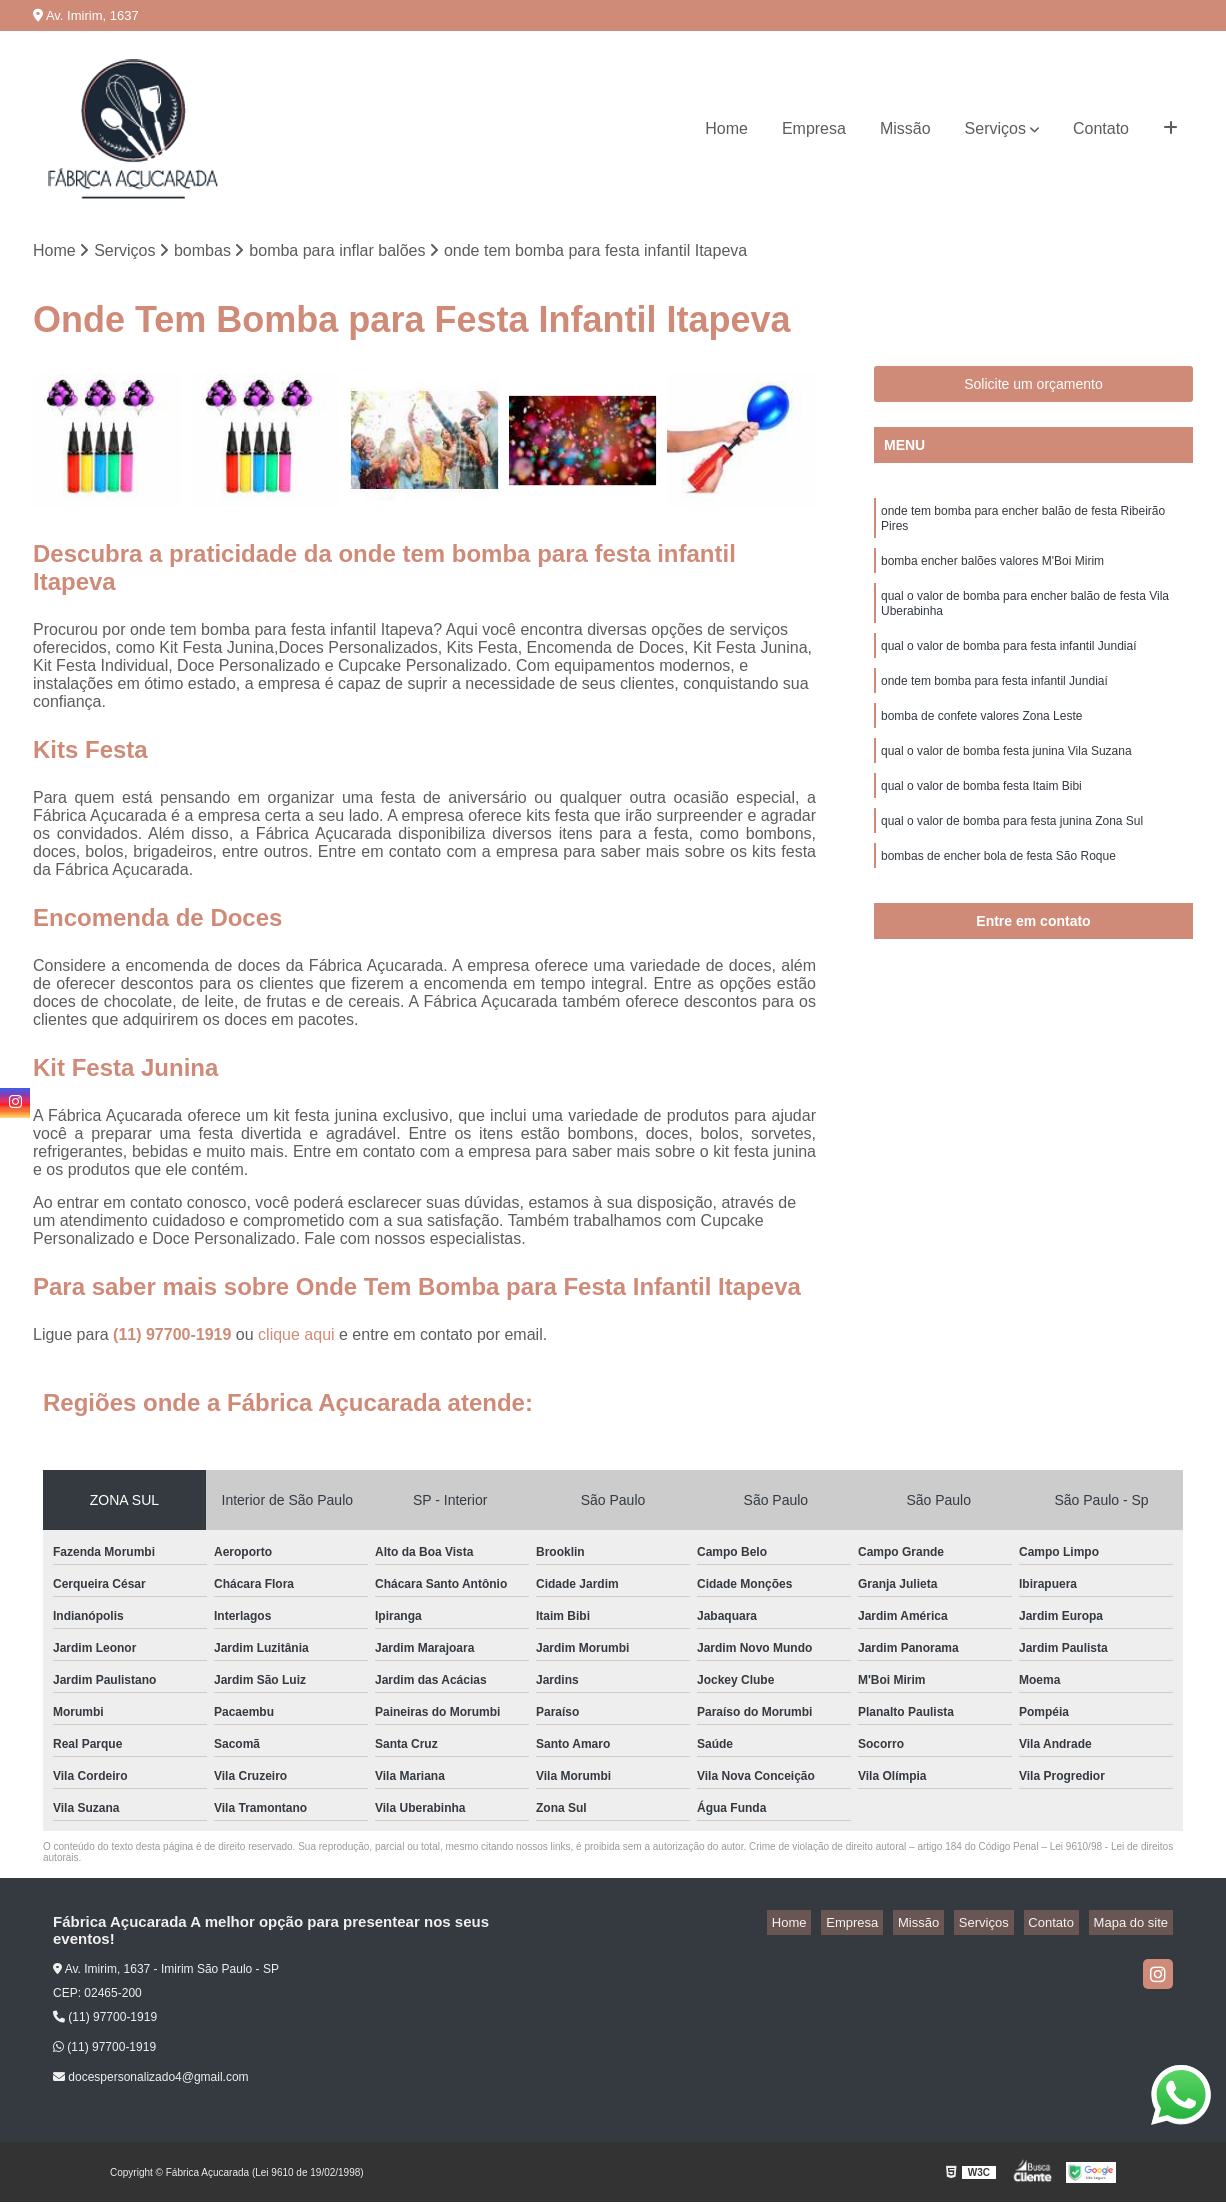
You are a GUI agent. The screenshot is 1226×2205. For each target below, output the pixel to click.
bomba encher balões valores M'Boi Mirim (992, 572)
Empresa (814, 128)
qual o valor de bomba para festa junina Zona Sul (1012, 856)
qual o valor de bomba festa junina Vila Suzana (1006, 780)
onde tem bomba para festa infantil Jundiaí (994, 704)
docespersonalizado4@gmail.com (151, 2080)
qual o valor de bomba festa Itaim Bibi (981, 818)
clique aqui (296, 1337)
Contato (1101, 128)
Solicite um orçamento (1033, 387)
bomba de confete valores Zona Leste (981, 742)
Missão (905, 128)
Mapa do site (1135, 1925)
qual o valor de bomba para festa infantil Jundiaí (1009, 666)
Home (726, 128)
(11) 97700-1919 (174, 1337)
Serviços (995, 128)
